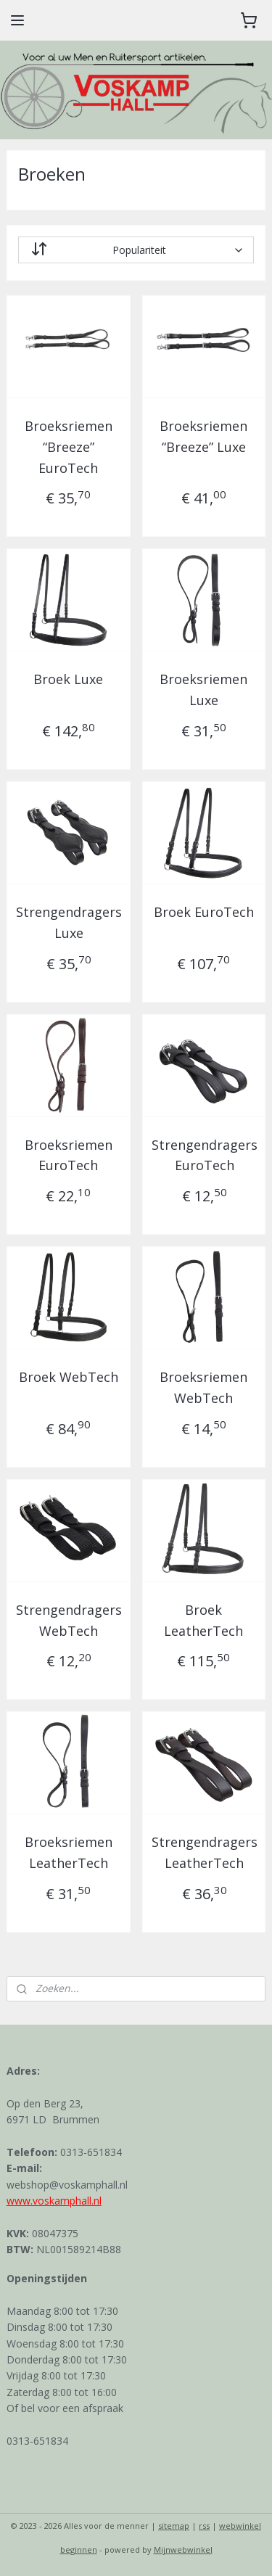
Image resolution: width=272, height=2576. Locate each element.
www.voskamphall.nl (54, 2200)
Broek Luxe (68, 679)
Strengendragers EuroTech (204, 1155)
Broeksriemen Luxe (203, 690)
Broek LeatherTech (203, 1620)
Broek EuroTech (204, 912)
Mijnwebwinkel (183, 2549)
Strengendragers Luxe (69, 922)
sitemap (173, 2525)
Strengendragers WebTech (69, 1620)
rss (204, 2525)
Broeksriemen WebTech (203, 1388)
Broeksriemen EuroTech (68, 1155)
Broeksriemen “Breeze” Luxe (203, 436)
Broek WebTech (68, 1377)
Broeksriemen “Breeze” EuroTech (68, 447)
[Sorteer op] (136, 250)
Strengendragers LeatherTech (204, 1853)
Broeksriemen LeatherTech (68, 1853)
